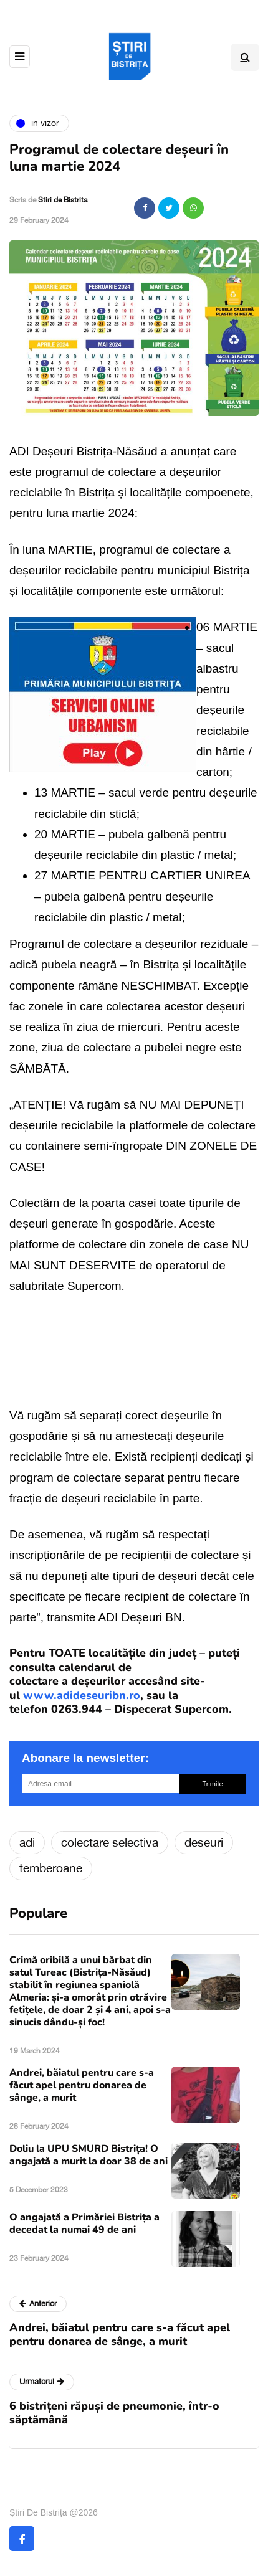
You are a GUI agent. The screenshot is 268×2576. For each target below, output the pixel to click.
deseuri (203, 1842)
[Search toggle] (245, 57)
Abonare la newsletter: (85, 1757)
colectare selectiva (109, 1842)
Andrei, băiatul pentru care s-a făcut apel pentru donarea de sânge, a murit (81, 2085)
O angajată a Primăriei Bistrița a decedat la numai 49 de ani (84, 2223)
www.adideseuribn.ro (81, 1695)
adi (27, 1842)
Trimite (212, 1784)
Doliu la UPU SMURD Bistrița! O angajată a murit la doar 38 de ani (88, 2155)
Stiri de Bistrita (62, 200)
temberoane (50, 1868)
